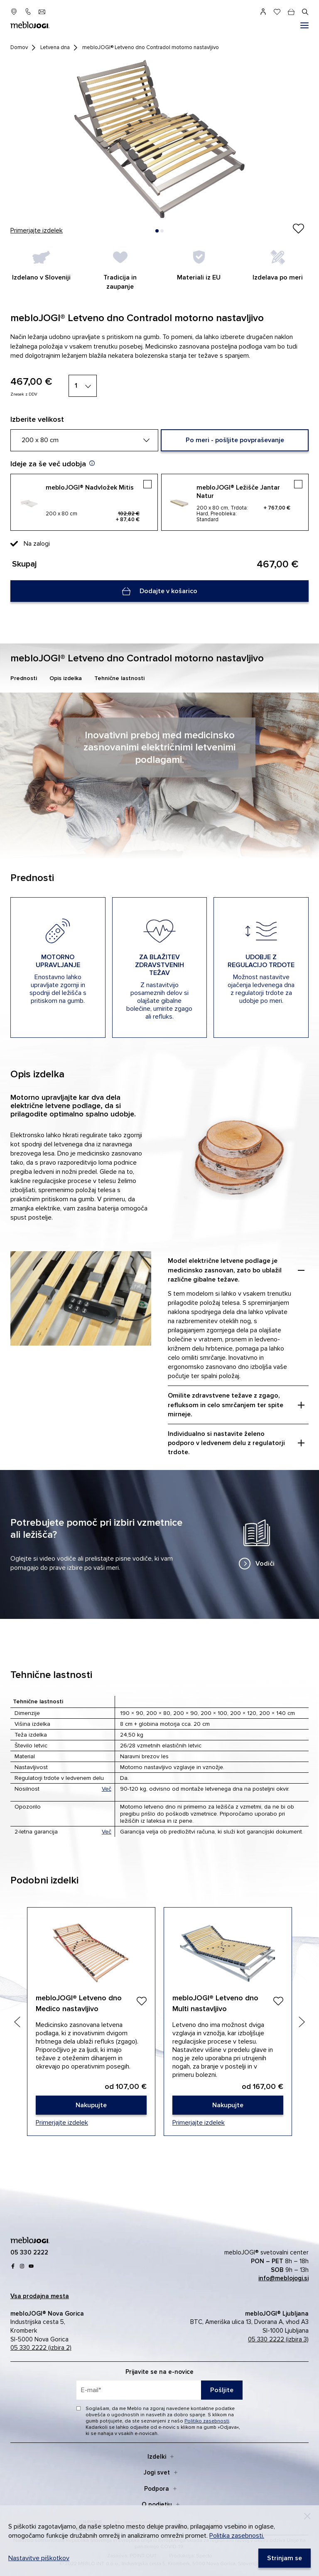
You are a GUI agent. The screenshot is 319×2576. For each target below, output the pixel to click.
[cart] (291, 11)
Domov (19, 47)
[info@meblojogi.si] (42, 11)
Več (106, 1788)
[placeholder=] (159, 2390)
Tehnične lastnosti (119, 678)
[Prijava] (263, 11)
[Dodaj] (141, 2000)
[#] (304, 25)
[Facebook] (12, 2266)
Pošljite (221, 2390)
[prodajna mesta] (13, 11)
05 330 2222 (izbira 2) (40, 2347)
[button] (157, 231)
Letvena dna (55, 47)
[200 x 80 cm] (84, 440)
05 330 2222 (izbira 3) (278, 2339)
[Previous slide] (17, 2022)
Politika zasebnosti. (236, 2535)
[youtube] (31, 2266)
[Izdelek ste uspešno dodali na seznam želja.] (298, 229)
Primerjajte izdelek (36, 230)
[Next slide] (301, 2022)
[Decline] (307, 2516)
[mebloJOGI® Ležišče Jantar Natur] (235, 502)
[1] (83, 386)
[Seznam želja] (277, 11)
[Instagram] (22, 2266)
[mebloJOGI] (29, 2239)
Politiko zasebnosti (206, 2421)
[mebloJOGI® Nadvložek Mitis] (84, 502)
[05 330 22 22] (28, 11)
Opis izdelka (65, 678)
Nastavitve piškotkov (38, 2558)
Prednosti (23, 678)
